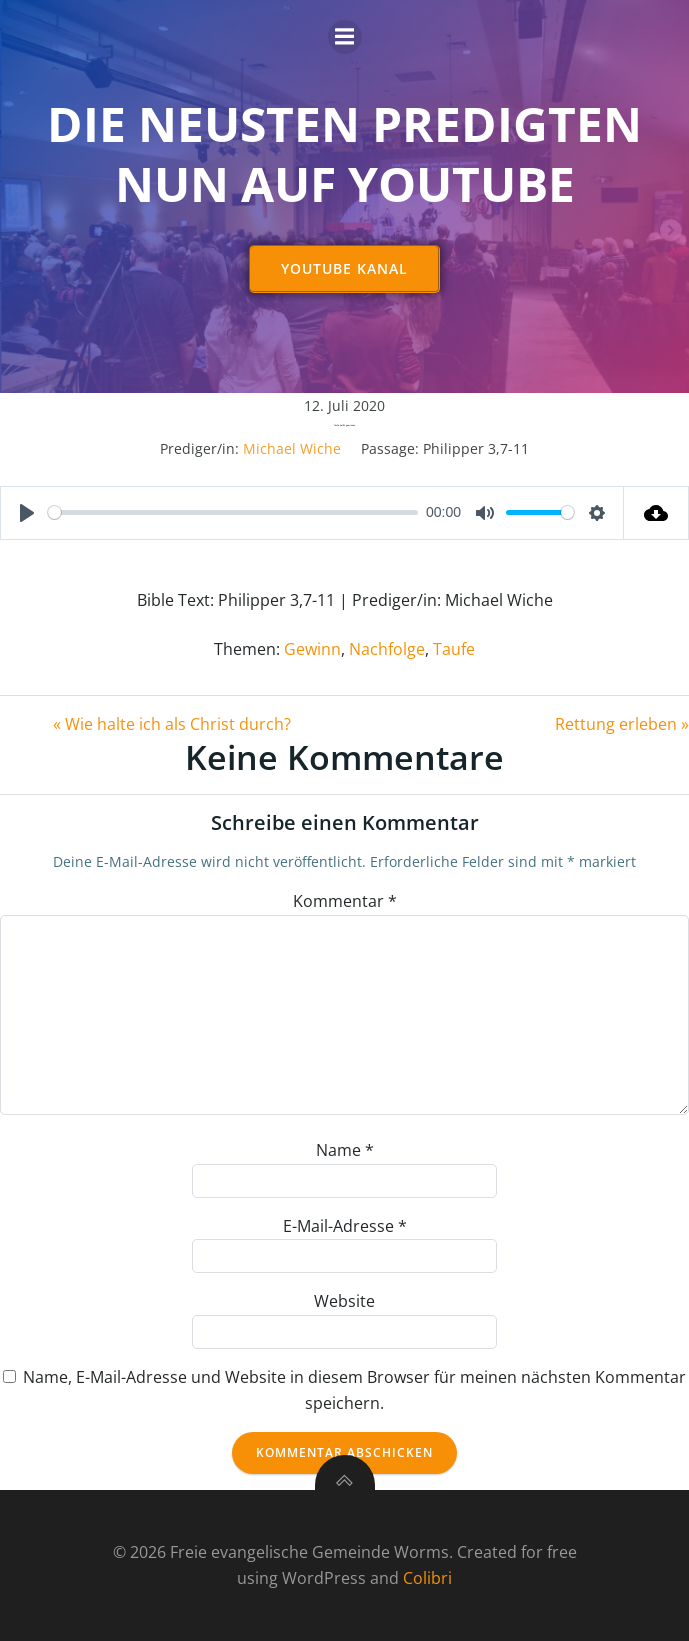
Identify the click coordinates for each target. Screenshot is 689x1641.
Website (344, 1301)
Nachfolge (387, 649)
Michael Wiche (292, 448)
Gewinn (312, 649)
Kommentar (345, 901)
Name (345, 1150)
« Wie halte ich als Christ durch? (172, 724)
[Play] (27, 513)
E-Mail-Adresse (345, 1226)
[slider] (233, 512)
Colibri (427, 1578)
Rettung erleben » (622, 724)
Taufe (454, 649)
